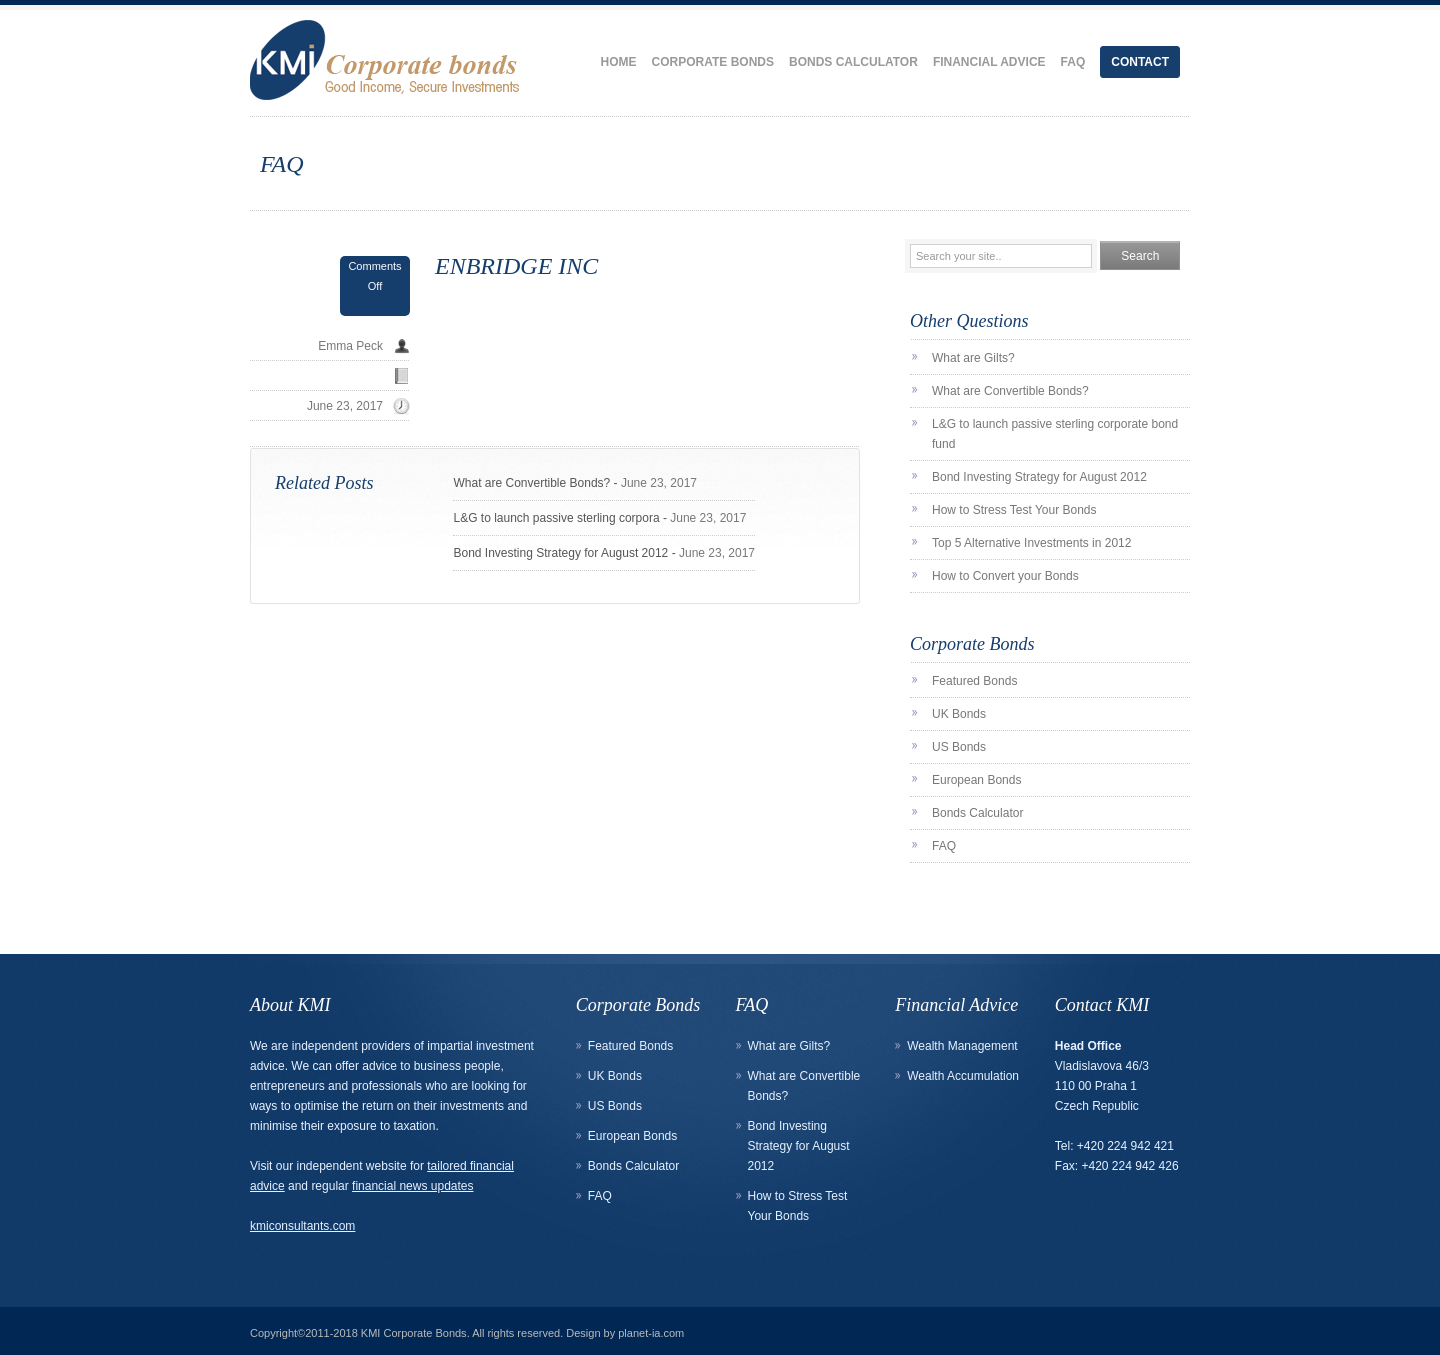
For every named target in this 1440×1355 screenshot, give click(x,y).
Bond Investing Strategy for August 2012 (560, 553)
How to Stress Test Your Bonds (1014, 510)
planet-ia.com (651, 1333)
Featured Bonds (974, 681)
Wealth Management (962, 1046)
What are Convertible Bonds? (531, 483)
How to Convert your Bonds (1005, 576)
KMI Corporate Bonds (414, 1333)
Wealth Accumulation (963, 1076)
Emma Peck (350, 346)
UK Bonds (959, 714)
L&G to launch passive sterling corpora (556, 518)
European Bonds (976, 780)
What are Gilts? (973, 358)
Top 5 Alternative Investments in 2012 (1031, 543)
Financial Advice (989, 62)
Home (619, 62)
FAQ (1073, 62)
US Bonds (959, 747)
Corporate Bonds (713, 62)
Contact (1140, 62)
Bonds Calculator (853, 62)
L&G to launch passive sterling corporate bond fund (1055, 434)
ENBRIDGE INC (516, 266)
